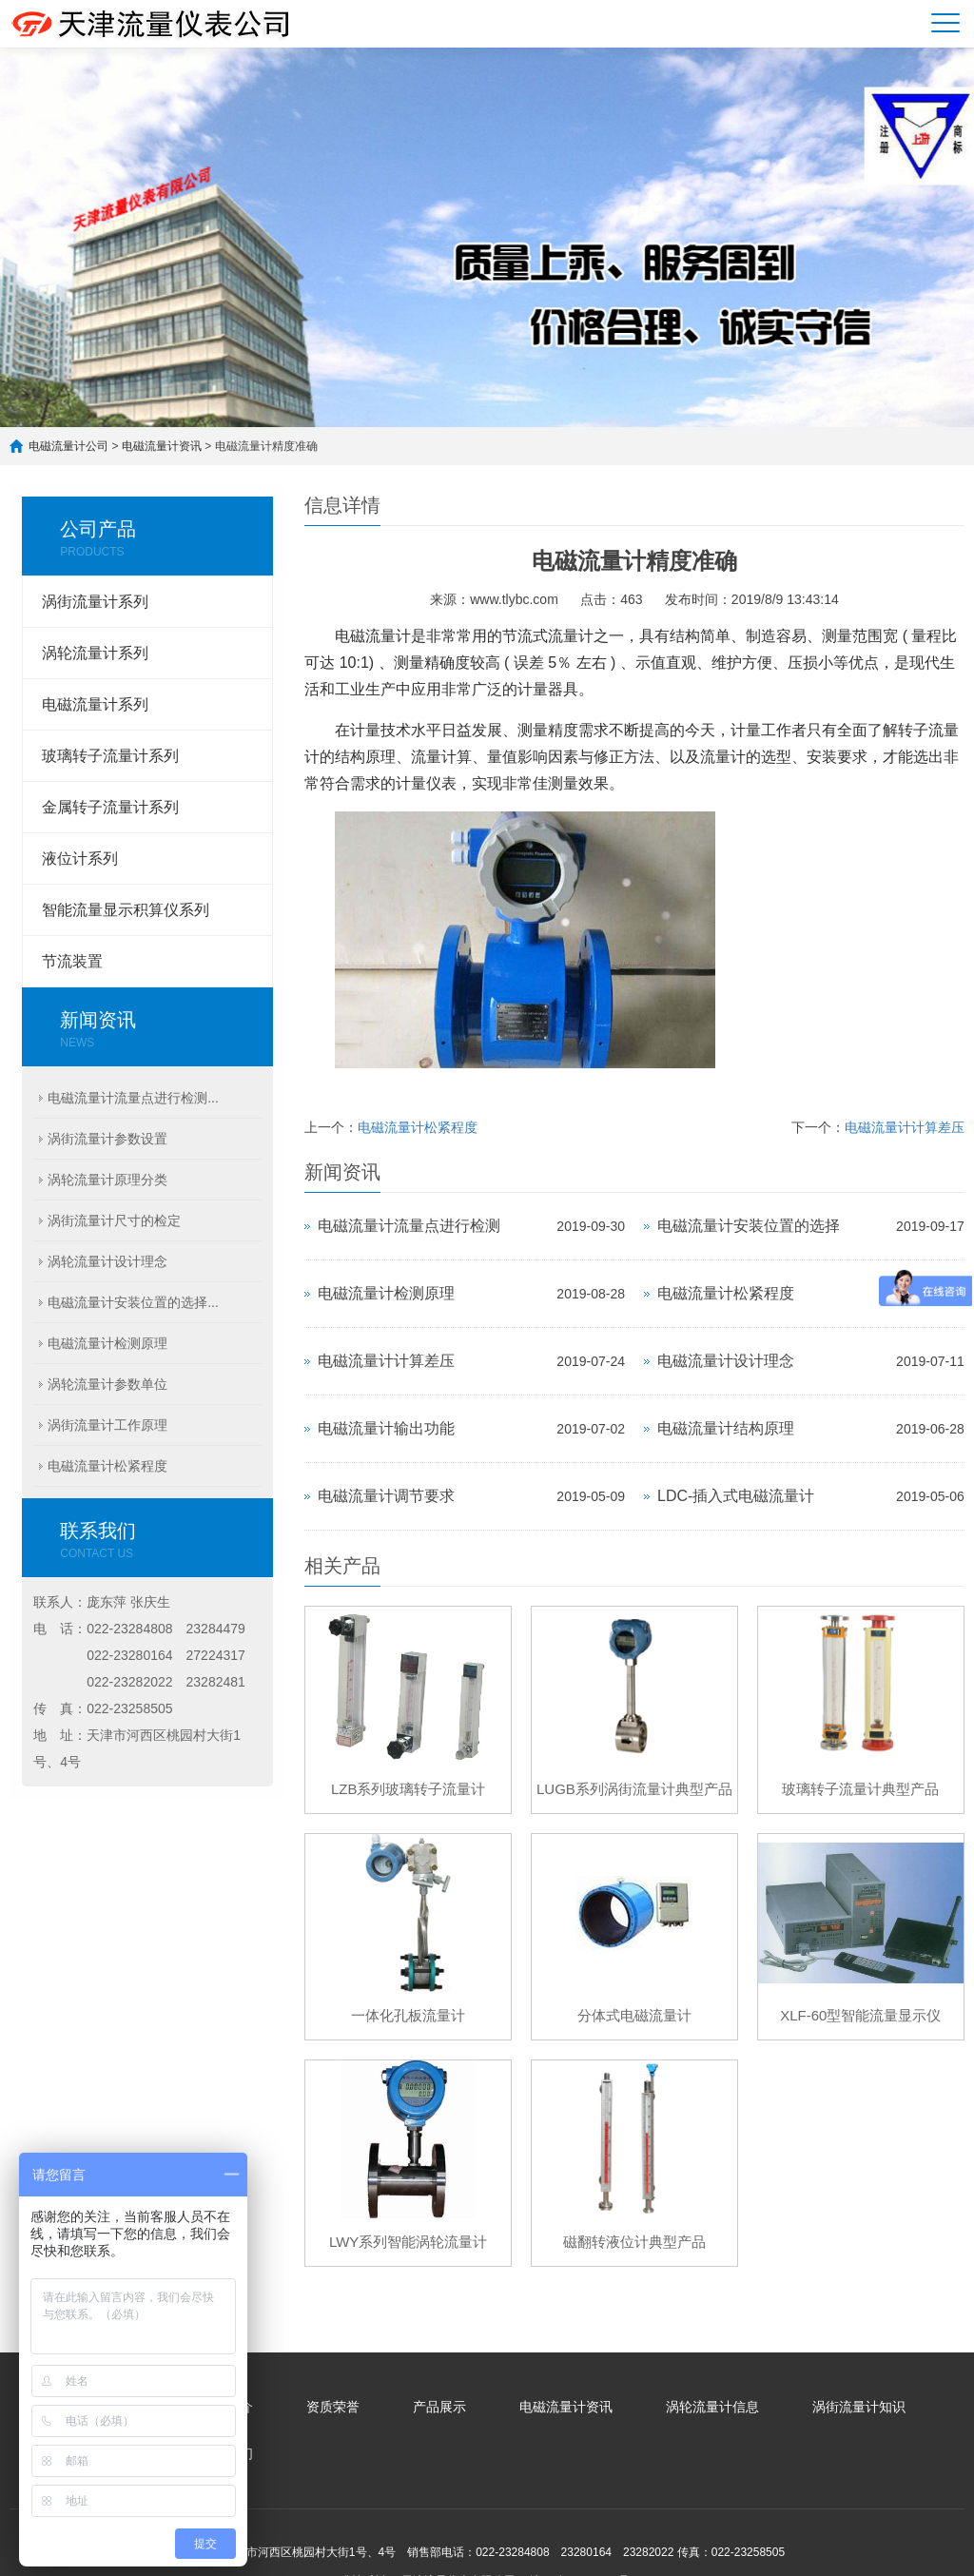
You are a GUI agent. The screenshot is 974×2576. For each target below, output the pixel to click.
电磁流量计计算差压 (904, 1127)
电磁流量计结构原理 (725, 1428)
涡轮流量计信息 (712, 2406)
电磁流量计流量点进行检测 (409, 1226)
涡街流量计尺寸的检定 (114, 1220)
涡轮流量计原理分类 (107, 1179)
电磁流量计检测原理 (107, 1343)
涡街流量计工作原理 (107, 1425)
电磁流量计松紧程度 (107, 1465)
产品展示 (439, 2406)
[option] (487, 237)
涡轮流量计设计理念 (107, 1261)
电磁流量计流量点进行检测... (133, 1097)
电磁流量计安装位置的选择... (133, 1302)
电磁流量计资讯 (162, 446)
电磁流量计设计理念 (725, 1361)
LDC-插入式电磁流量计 (735, 1496)
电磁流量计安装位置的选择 (748, 1226)
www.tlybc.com (514, 599)
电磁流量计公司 (68, 446)
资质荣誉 (333, 2406)
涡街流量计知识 (859, 2406)
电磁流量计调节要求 (386, 1496)
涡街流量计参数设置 (107, 1138)
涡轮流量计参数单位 (107, 1384)
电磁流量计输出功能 (386, 1428)
